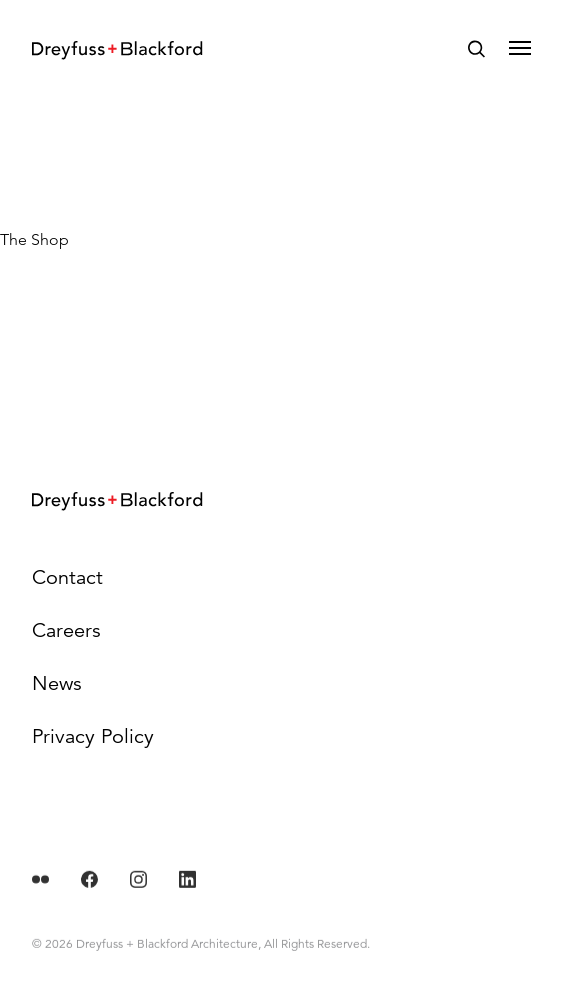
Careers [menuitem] (66, 630)
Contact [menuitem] (67, 577)
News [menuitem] (57, 683)
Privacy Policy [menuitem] (93, 736)
